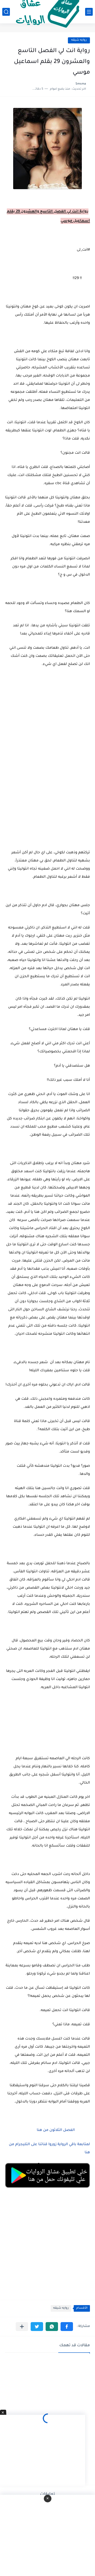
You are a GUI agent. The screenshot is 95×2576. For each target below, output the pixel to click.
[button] (67, 2326)
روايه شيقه (79, 40)
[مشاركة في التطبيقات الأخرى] (22, 2326)
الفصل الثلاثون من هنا (55, 2130)
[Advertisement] (47, 793)
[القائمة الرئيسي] (89, 12)
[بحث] (6, 12)
